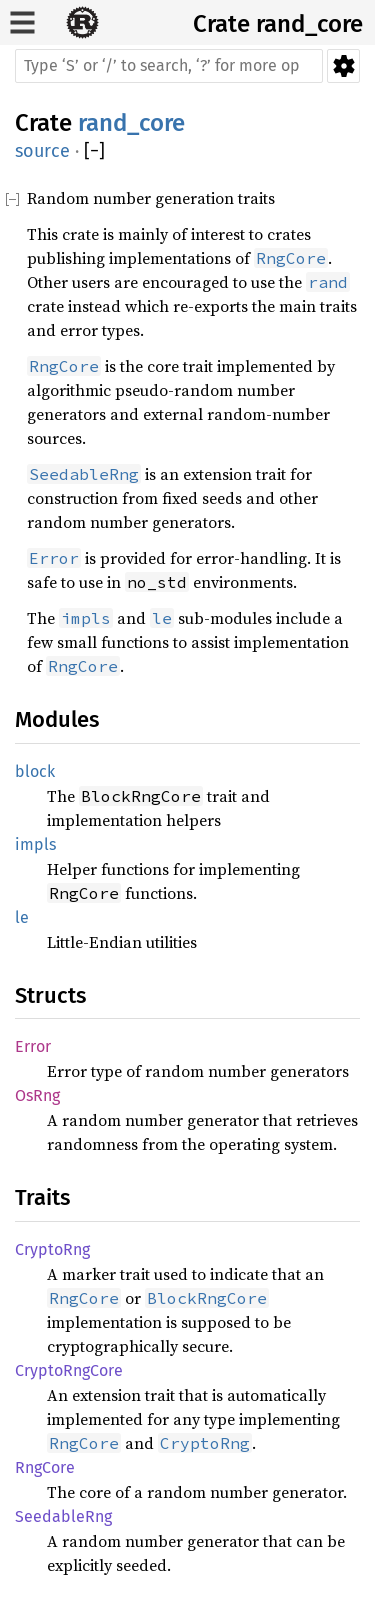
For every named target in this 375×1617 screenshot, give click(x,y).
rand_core (309, 24)
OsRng (37, 1095)
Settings (343, 66)
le (22, 917)
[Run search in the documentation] (169, 66)
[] (94, 151)
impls (35, 844)
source (42, 151)
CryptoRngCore (69, 1370)
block (35, 771)
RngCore (45, 1467)
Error (33, 1046)
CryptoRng (52, 1249)
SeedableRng (63, 1516)
